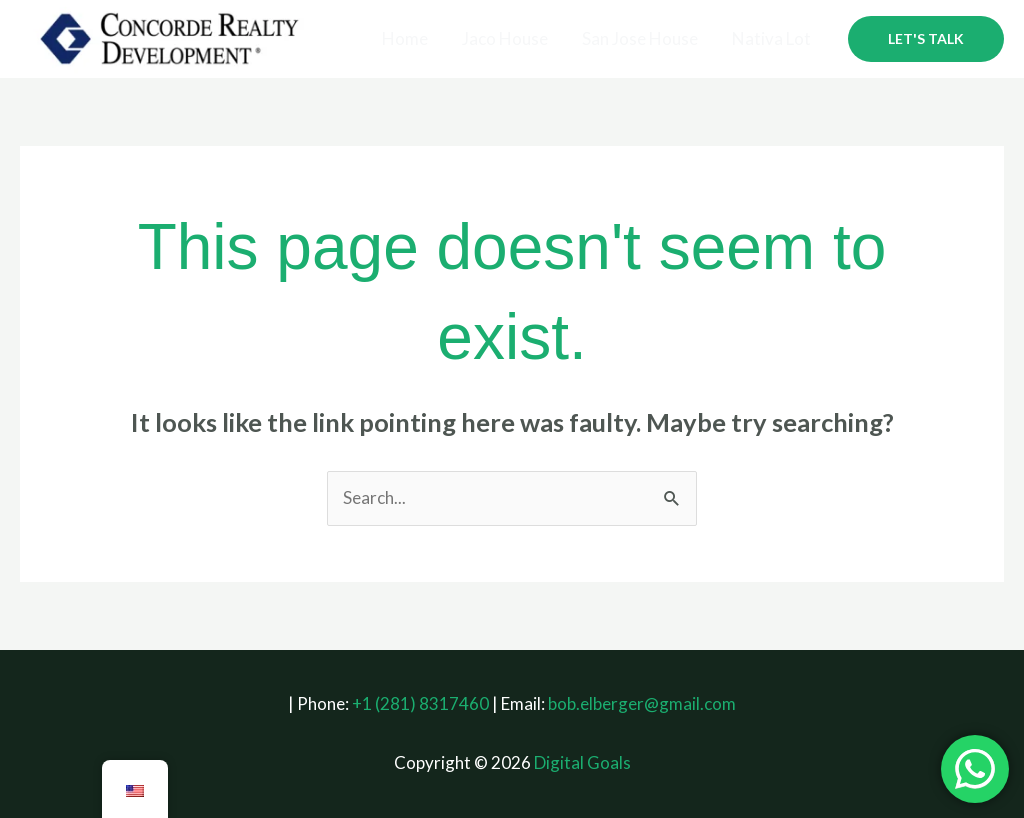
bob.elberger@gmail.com (642, 703)
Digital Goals (582, 762)
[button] (926, 39)
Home (405, 38)
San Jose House (640, 38)
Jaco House (505, 38)
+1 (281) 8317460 (420, 703)
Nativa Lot (771, 38)
